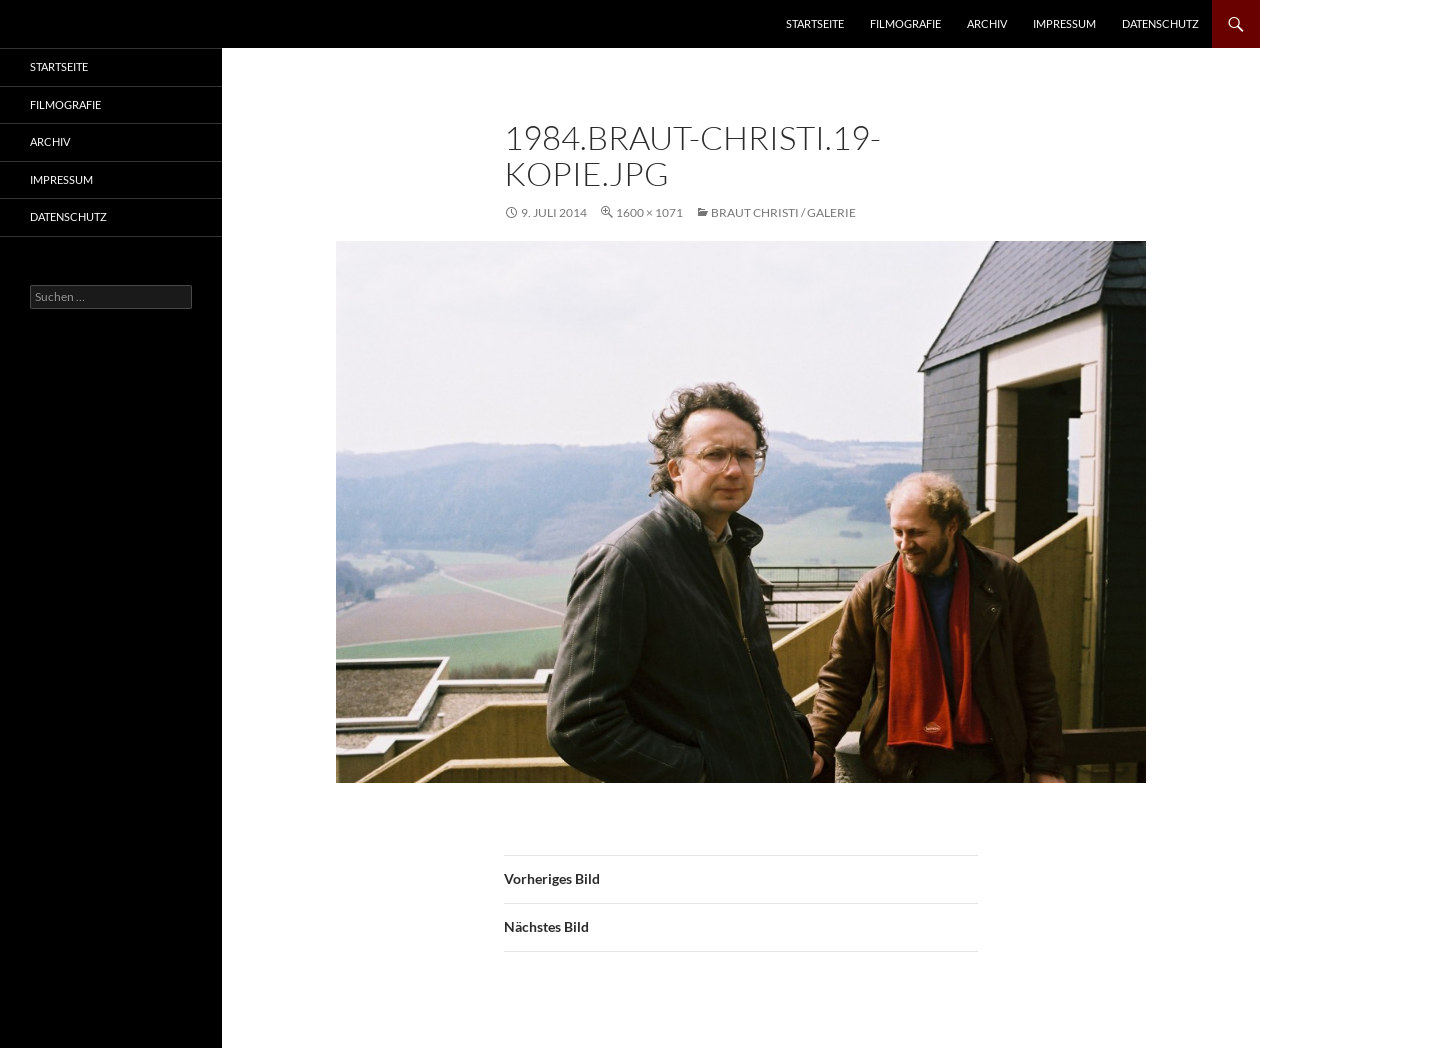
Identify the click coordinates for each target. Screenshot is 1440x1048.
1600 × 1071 (649, 212)
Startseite (815, 23)
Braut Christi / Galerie (783, 212)
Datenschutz (1160, 23)
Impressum (1064, 23)
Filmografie (905, 23)
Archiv (987, 23)
